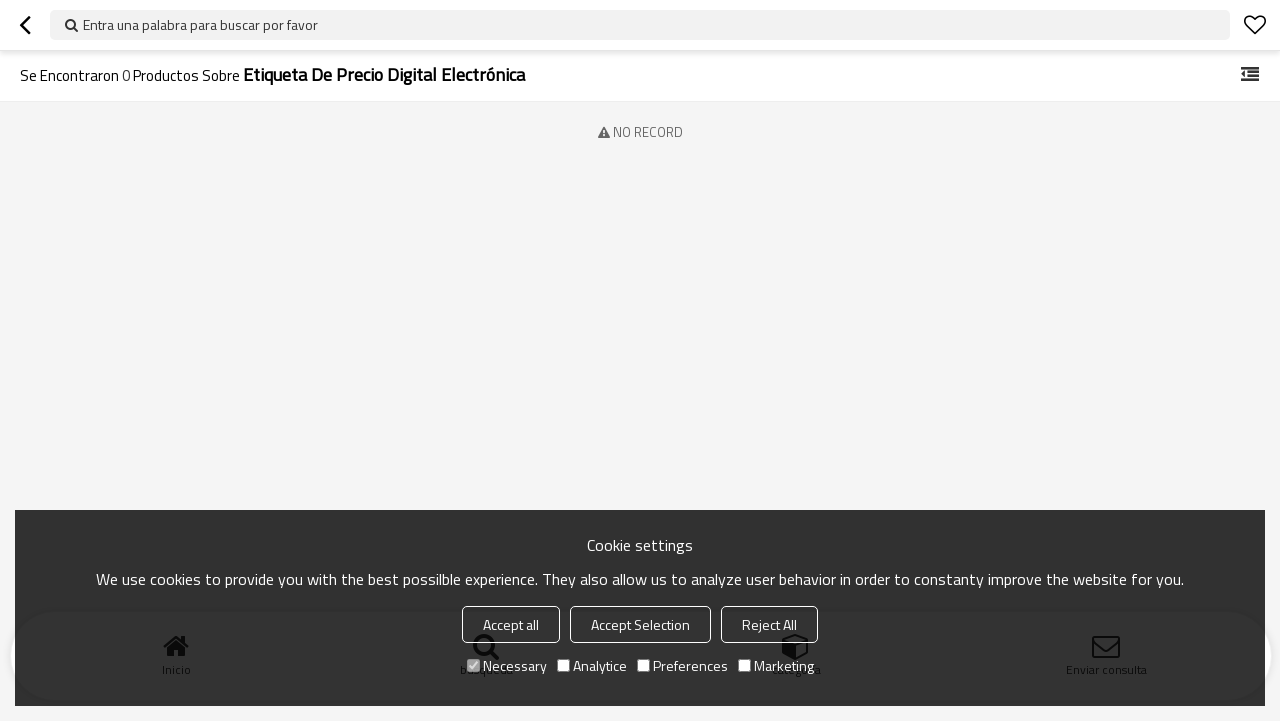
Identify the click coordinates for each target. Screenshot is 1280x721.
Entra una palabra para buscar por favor (200, 24)
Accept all (511, 624)
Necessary (507, 665)
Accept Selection (640, 624)
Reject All (769, 624)
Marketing (776, 665)
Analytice (592, 665)
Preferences (682, 665)
